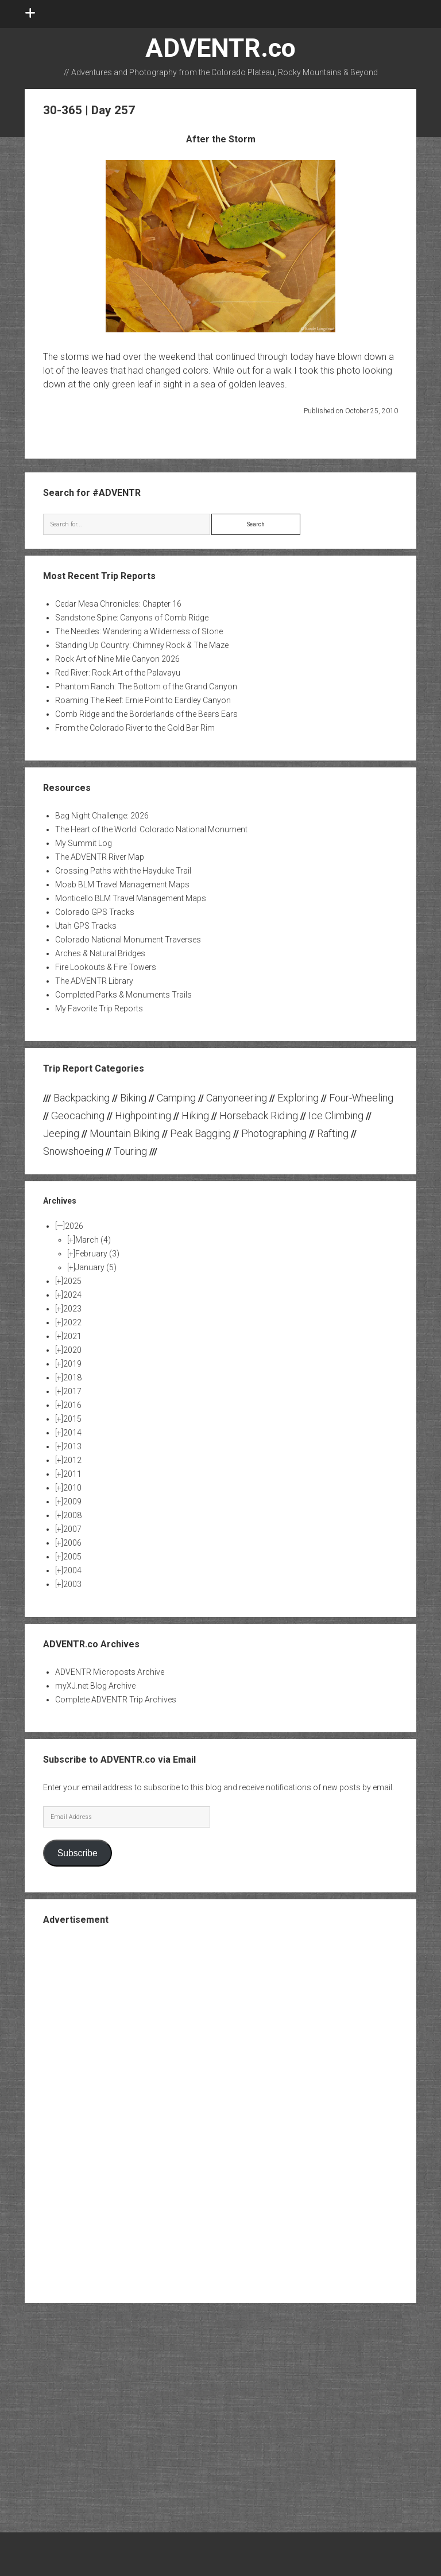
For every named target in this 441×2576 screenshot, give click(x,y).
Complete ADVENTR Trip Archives (115, 1699)
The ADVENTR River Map (99, 857)
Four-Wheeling (361, 1098)
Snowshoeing (73, 1151)
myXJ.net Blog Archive (95, 1685)
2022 (72, 1322)
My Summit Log (83, 843)
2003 (72, 1584)
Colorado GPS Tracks (94, 912)
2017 (72, 1391)
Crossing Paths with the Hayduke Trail (123, 870)
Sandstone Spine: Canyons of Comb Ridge (131, 617)
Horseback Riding (258, 1115)
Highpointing (143, 1115)
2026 (74, 1226)
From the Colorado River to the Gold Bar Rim (135, 727)
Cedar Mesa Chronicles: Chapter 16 (118, 603)
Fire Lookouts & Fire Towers (105, 967)
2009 (72, 1501)
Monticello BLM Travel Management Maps (130, 898)
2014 (72, 1432)
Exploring (298, 1098)
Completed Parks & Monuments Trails (123, 994)
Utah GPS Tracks (86, 925)
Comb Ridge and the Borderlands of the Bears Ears (146, 714)
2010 (72, 1487)
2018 (72, 1377)
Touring (130, 1151)
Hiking (195, 1115)
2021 (72, 1336)
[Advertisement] (220, 2113)
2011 (72, 1474)
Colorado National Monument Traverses (128, 939)
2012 (72, 1460)
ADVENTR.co (220, 48)
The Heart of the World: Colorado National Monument (151, 829)
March (93, 1239)
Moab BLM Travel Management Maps (122, 884)
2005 (72, 1556)
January (96, 1267)
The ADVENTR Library (94, 981)
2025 (72, 1281)
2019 (72, 1363)
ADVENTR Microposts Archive (109, 1672)
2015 (72, 1418)
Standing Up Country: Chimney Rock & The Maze (142, 645)
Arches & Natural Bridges (100, 953)
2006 (72, 1542)
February (97, 1253)
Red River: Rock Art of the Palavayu (117, 672)
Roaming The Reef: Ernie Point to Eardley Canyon (143, 700)
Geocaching (78, 1115)
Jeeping (61, 1133)
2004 (72, 1570)
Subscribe (77, 1853)
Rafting (333, 1133)
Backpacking (81, 1098)
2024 (72, 1294)
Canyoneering (236, 1098)
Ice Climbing (335, 1115)
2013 (72, 1446)
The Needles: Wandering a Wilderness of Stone (139, 631)
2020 (72, 1350)
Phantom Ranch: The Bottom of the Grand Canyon (146, 686)
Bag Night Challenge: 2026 (102, 815)
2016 (72, 1405)
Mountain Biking (125, 1133)
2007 (72, 1529)
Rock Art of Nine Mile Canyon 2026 (117, 659)
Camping (176, 1098)
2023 (72, 1308)
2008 (72, 1515)
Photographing (274, 1133)
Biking (133, 1098)
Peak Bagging (200, 1133)
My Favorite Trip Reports (99, 1008)
